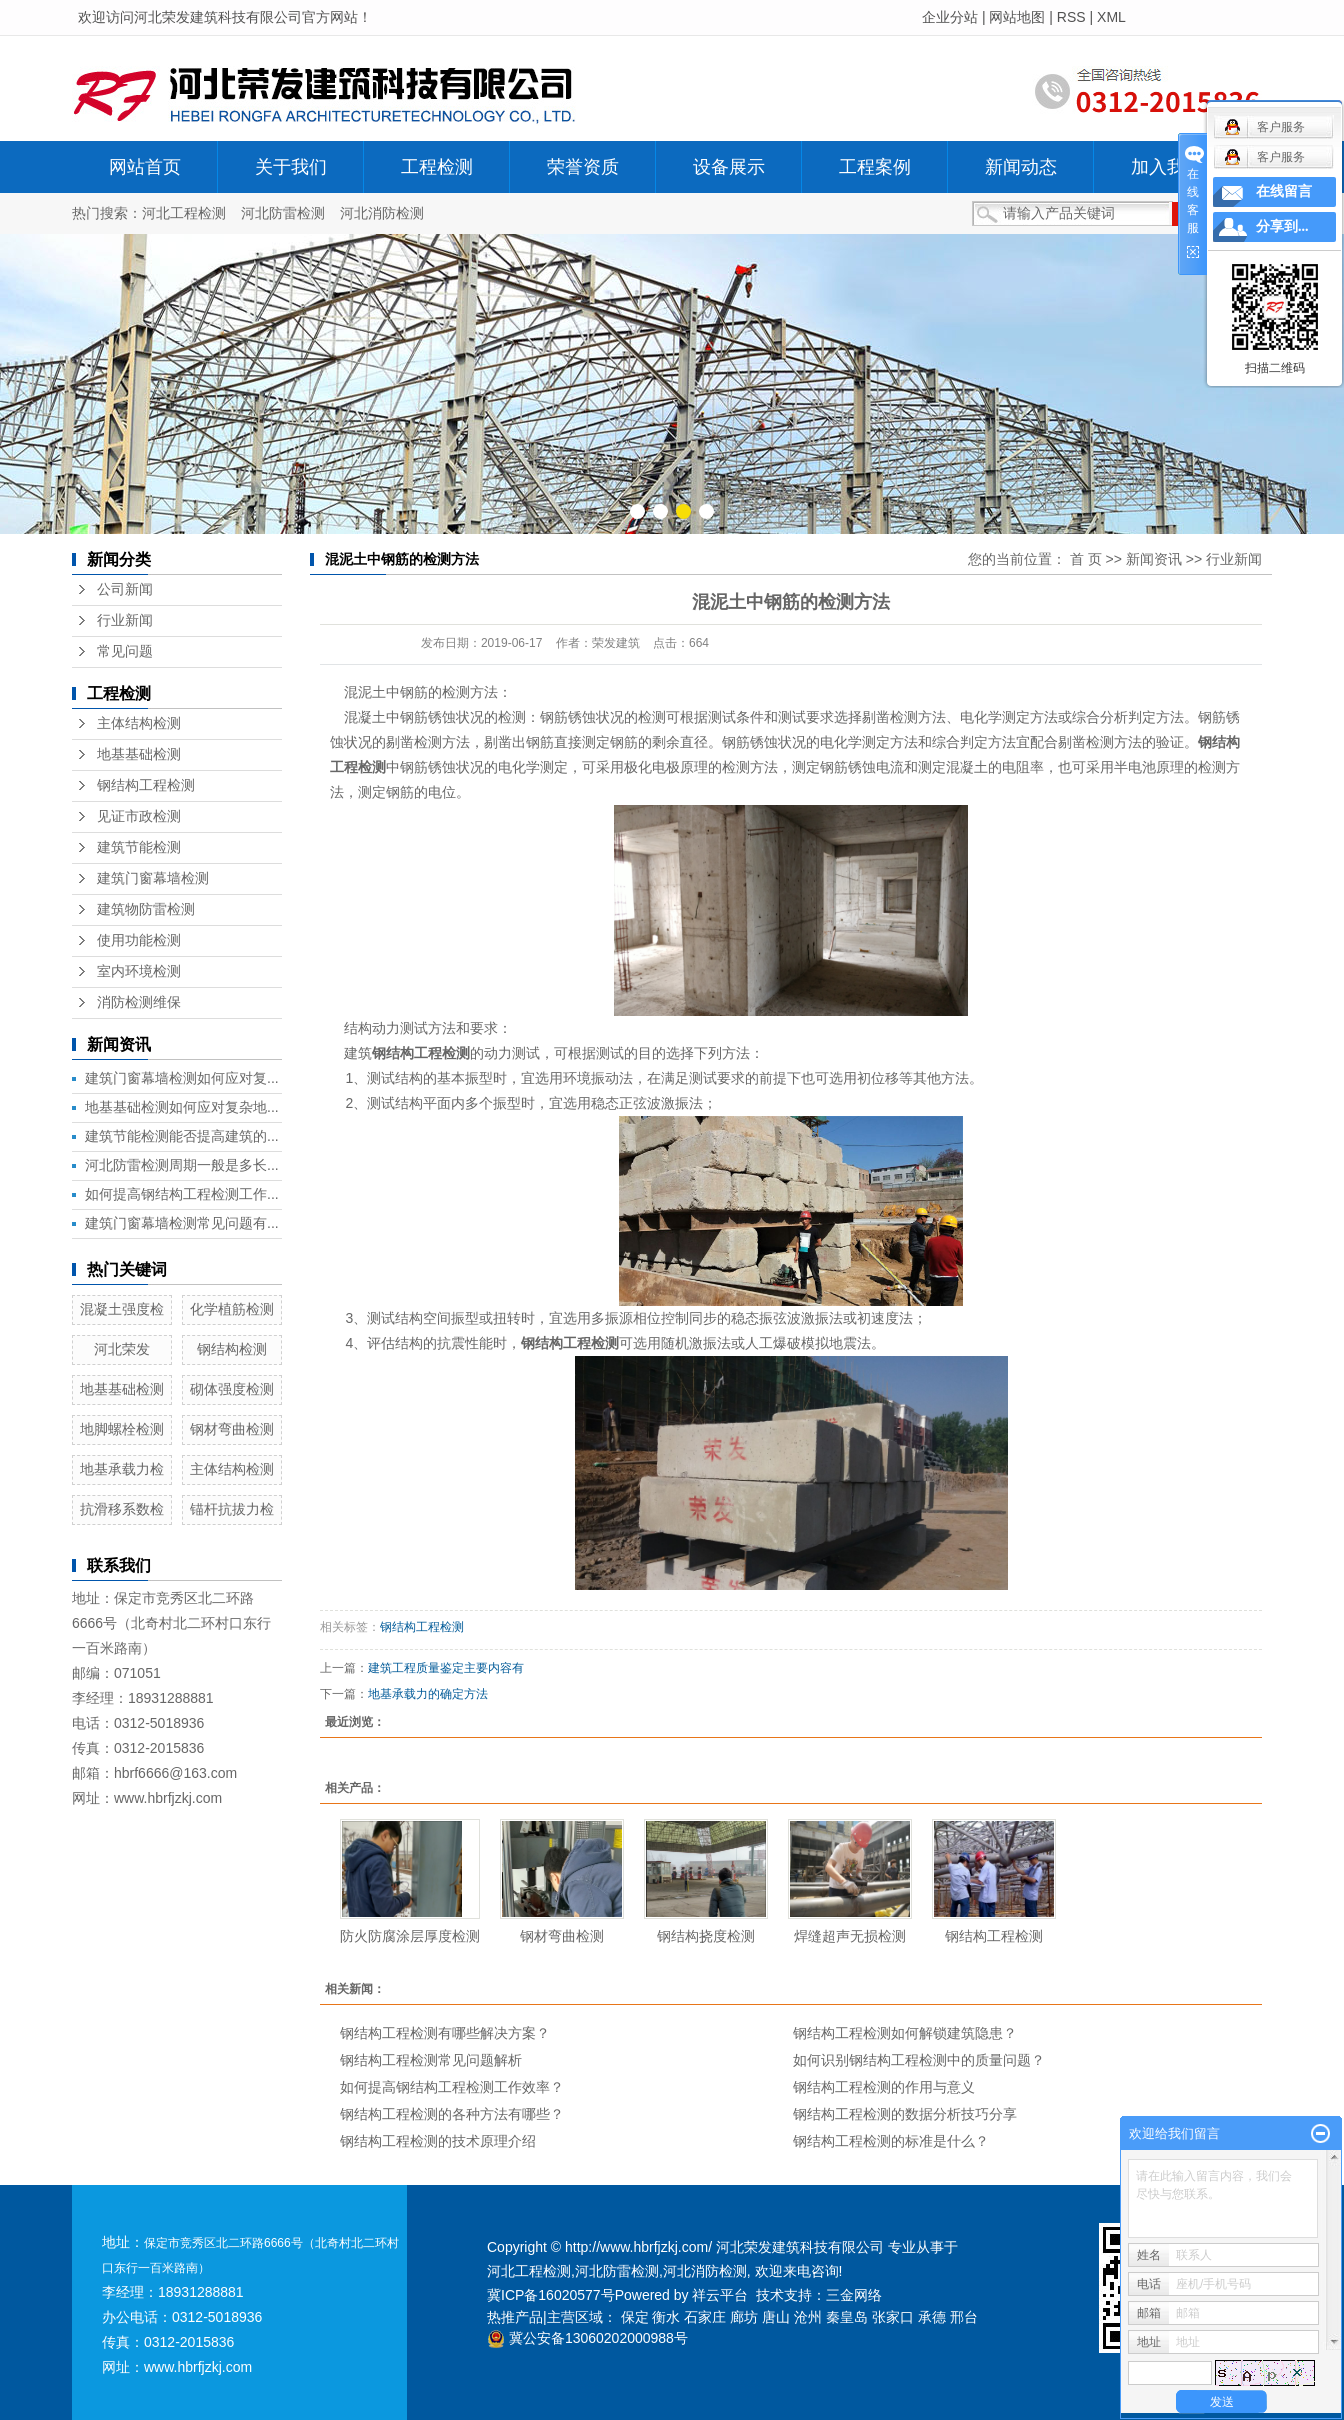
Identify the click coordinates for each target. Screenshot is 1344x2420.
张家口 (893, 2317)
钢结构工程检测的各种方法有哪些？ (452, 2114)
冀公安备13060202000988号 (587, 2338)
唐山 (776, 2317)
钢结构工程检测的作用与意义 (884, 2087)
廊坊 (744, 2317)
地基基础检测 (139, 754)
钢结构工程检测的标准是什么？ (891, 2141)
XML (1111, 17)
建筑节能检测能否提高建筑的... (182, 1136)
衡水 (666, 2317)
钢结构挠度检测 (706, 1936)
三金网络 (854, 2295)
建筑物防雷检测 (146, 909)
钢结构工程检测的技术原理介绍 (438, 2141)
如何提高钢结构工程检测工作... (182, 1194)
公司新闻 (125, 589)
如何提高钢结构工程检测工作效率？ (452, 2087)
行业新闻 (125, 620)
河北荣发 (122, 1349)
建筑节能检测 (139, 847)
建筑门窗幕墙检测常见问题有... (182, 1223)
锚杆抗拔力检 (232, 1509)
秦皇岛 (847, 2317)
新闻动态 (1021, 167)
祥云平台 (720, 2295)
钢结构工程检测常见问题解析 (431, 2060)
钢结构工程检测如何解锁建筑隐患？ (905, 2033)
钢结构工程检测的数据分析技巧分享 (905, 2114)
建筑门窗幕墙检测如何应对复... (182, 1078)
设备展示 (729, 167)
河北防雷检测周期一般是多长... (182, 1165)
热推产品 (515, 2317)
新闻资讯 (1154, 559)
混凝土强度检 (122, 1309)
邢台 (964, 2317)
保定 (635, 2317)
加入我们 (1167, 167)
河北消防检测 (382, 213)
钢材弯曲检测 (232, 1429)
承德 (932, 2317)
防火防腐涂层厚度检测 (410, 1936)
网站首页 (145, 167)
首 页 (1086, 559)
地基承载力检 (122, 1469)
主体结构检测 (139, 723)
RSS (1071, 17)
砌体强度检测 (232, 1389)
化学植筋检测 (232, 1309)
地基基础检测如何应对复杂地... (182, 1107)
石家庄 (705, 2317)
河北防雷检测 (283, 213)
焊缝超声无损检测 (850, 1936)
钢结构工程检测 (146, 785)
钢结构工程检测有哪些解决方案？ (445, 2033)
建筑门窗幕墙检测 (153, 878)
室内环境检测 (139, 971)
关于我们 (291, 167)
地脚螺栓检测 (122, 1429)
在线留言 (1284, 191)
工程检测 (437, 167)
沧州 (808, 2317)
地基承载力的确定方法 (428, 1694)
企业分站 (950, 17)
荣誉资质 (583, 167)
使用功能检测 (139, 940)
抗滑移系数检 (122, 1509)
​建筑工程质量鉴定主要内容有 (446, 1668)
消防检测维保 (139, 1002)
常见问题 (125, 651)
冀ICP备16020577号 (551, 2295)
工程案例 (875, 167)
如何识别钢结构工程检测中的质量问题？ (919, 2060)
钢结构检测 (232, 1349)
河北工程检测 (184, 213)
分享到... (1282, 226)
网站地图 (1017, 17)
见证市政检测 (139, 816)
